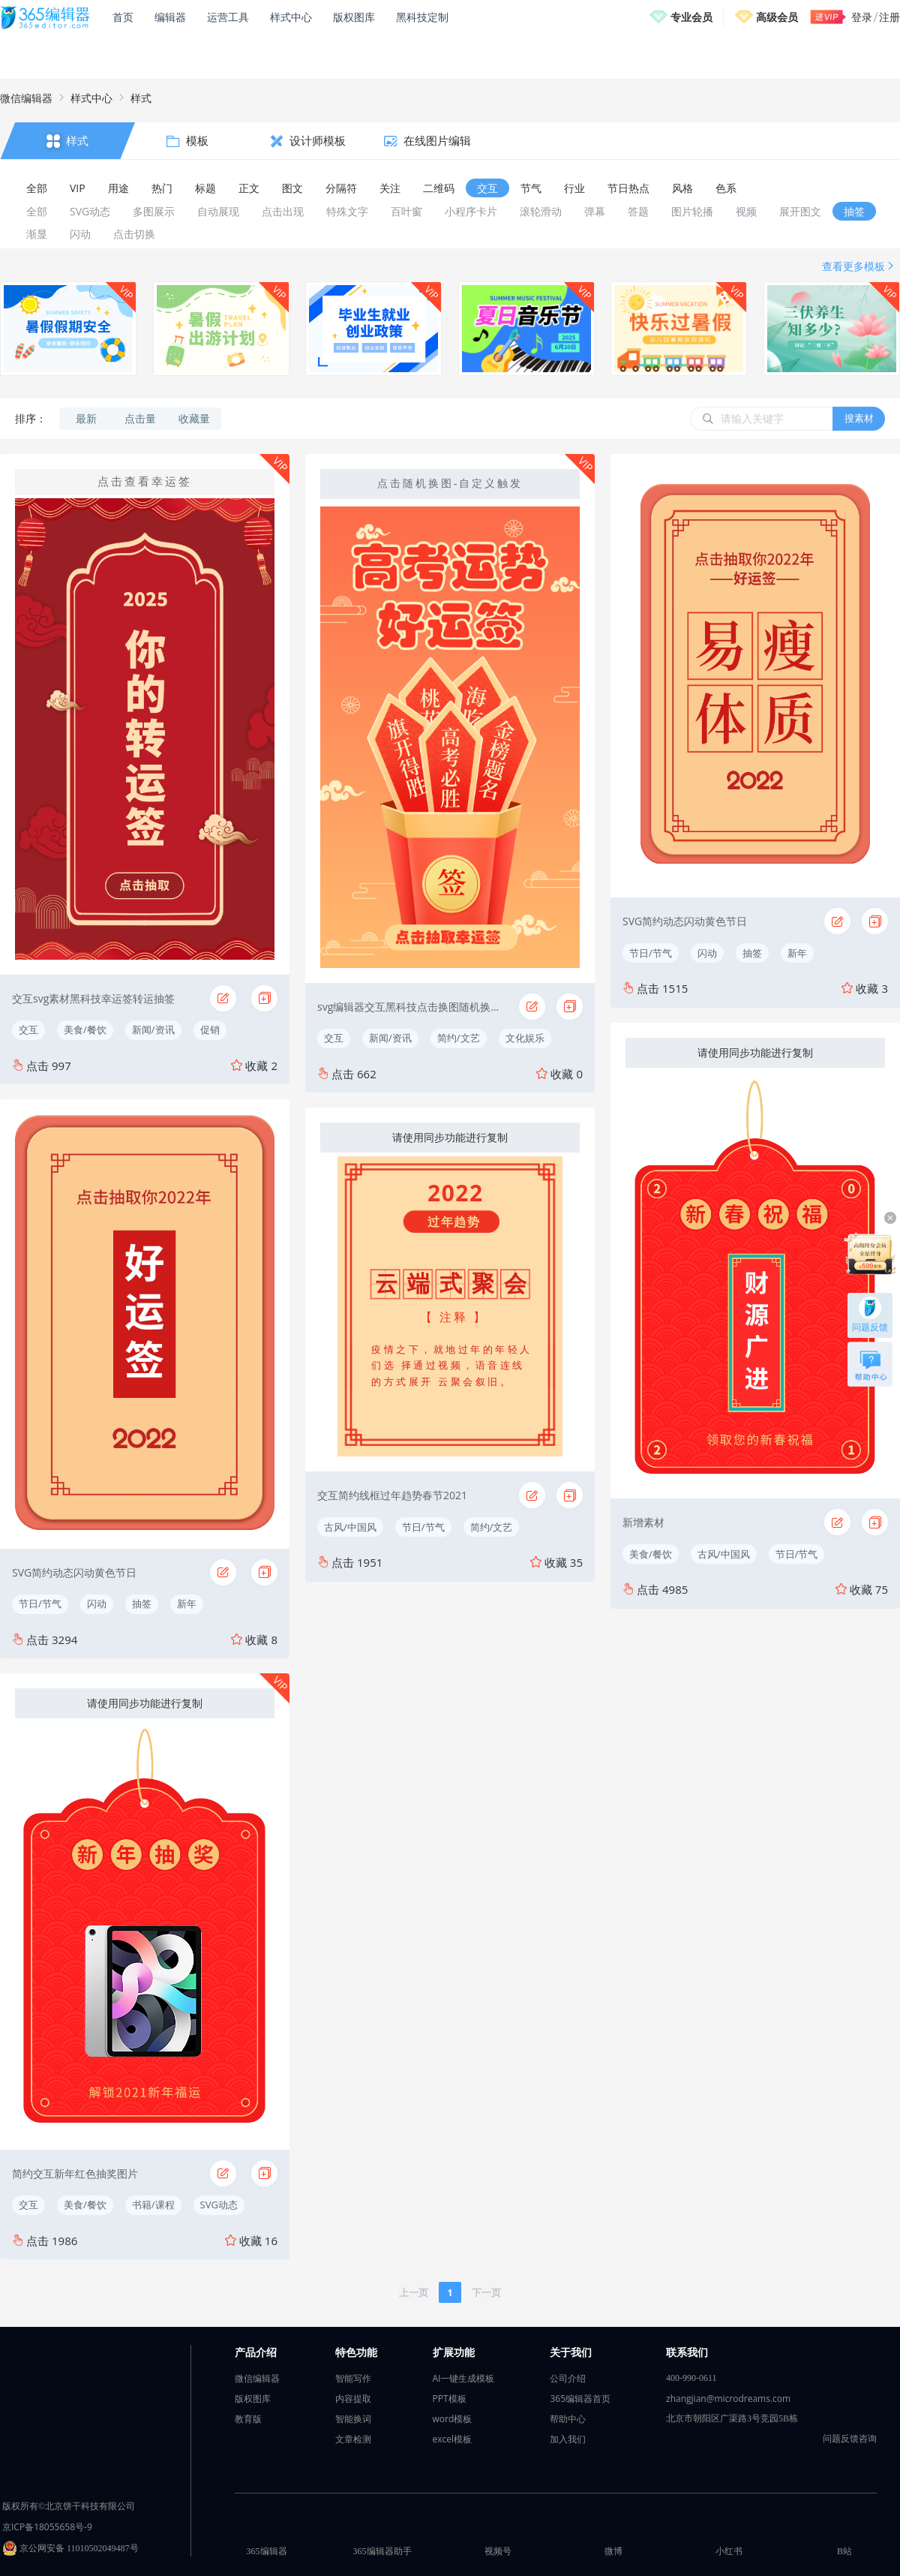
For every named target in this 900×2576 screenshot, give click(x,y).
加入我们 (568, 2439)
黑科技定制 (422, 17)
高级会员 (777, 17)
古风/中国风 (350, 1527)
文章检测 (353, 2439)
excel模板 (452, 2439)
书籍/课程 (153, 2204)
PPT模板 (449, 2398)
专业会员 (691, 17)
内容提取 (353, 2398)
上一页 (413, 2292)
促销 (210, 1029)
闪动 (96, 1603)
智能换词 (353, 2418)
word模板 (452, 2418)
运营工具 (228, 17)
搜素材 (859, 418)
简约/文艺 (458, 1038)
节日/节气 (40, 1603)
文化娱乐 (525, 1038)
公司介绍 (568, 2378)
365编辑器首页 (580, 2398)
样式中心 (291, 17)
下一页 (486, 2292)
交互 (28, 1029)
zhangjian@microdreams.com (728, 2398)
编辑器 (170, 17)
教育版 (248, 2418)
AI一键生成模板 (464, 2378)
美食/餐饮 (85, 1029)
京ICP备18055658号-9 (47, 2526)
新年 (186, 1603)
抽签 (142, 1603)
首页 (123, 17)
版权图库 (354, 17)
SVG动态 (219, 2204)
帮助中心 (568, 2418)
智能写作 (353, 2378)
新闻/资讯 (153, 1029)
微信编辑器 (26, 98)
